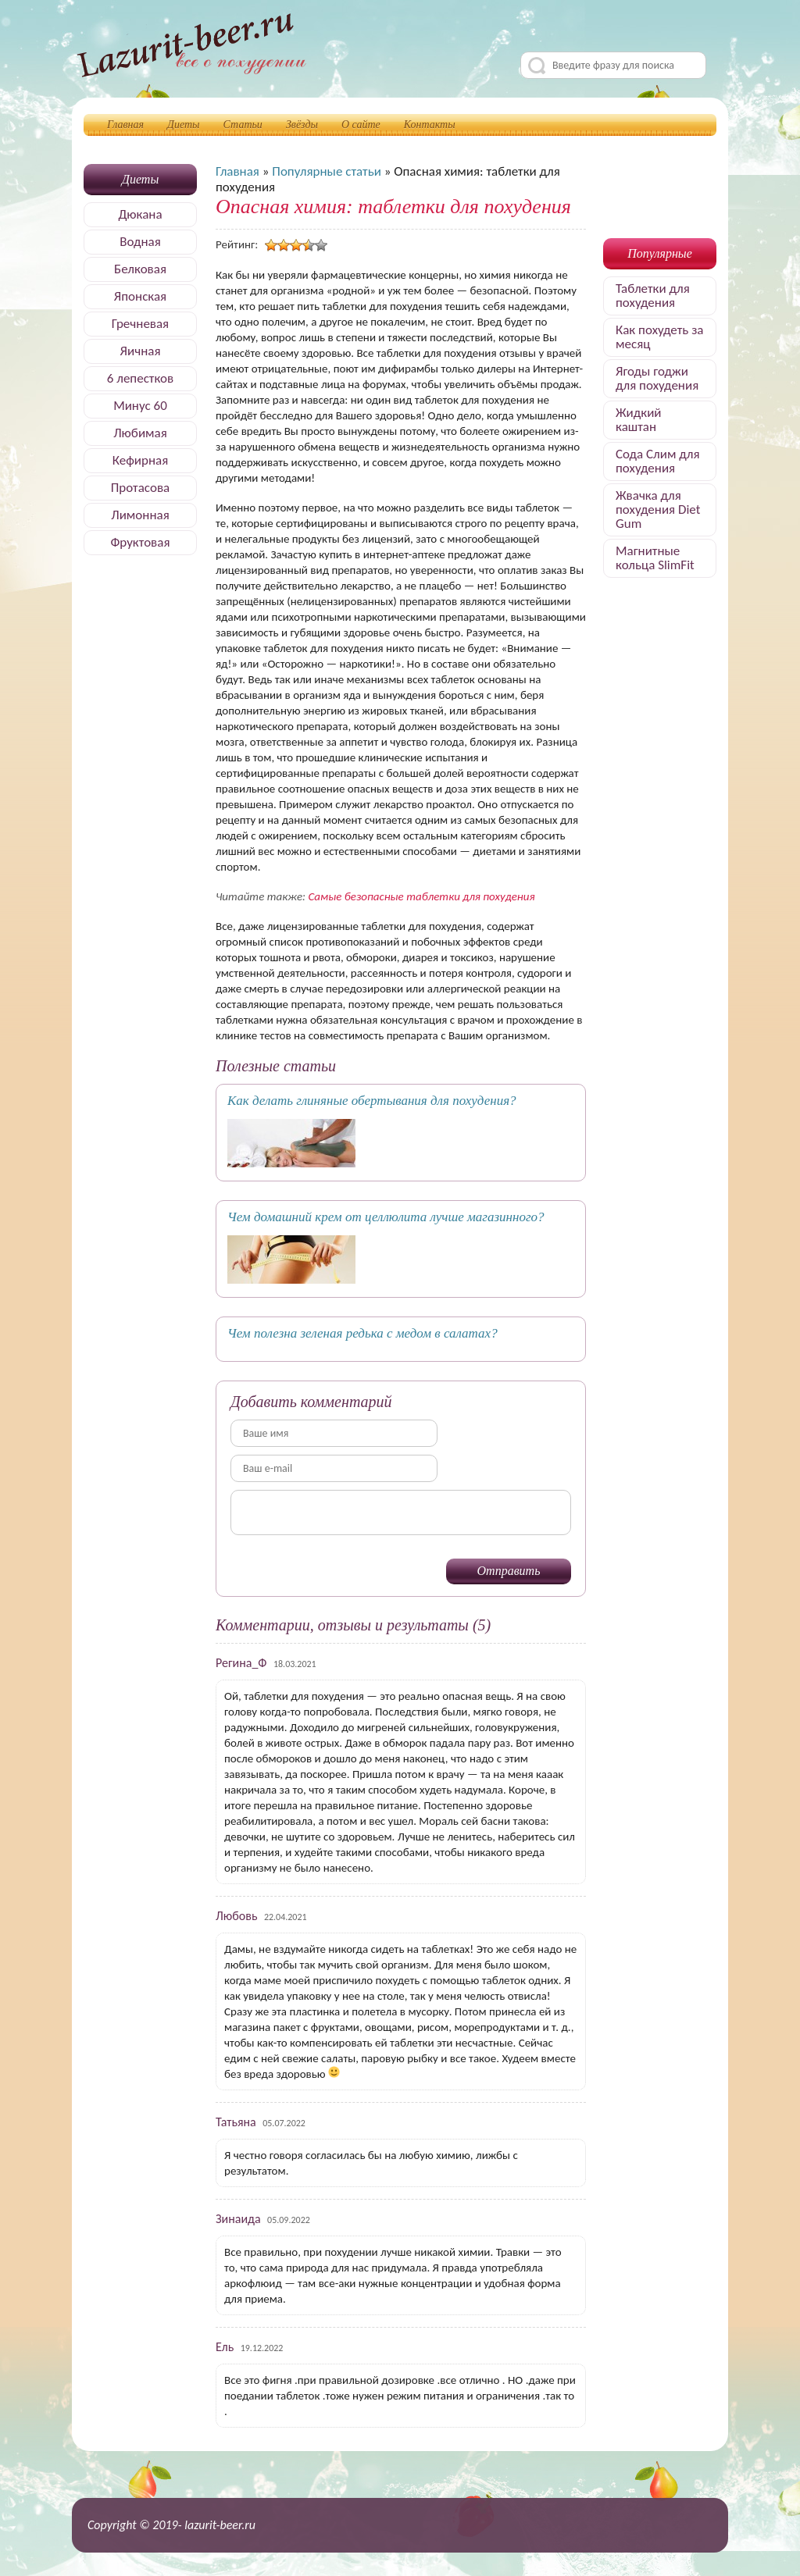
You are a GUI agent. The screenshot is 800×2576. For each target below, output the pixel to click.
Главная (125, 124)
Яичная (140, 351)
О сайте (360, 124)
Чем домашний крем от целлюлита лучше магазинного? (386, 1217)
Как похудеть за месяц (660, 337)
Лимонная (140, 515)
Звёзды (302, 124)
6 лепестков (140, 378)
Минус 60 (140, 405)
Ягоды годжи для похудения (657, 378)
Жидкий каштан (639, 419)
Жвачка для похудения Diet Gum (658, 509)
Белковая (140, 269)
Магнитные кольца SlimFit (655, 558)
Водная (140, 241)
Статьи (242, 124)
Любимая (140, 433)
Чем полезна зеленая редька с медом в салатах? (362, 1333)
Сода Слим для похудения (658, 461)
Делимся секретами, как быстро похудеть (191, 48)
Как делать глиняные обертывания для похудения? (371, 1100)
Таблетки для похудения (653, 295)
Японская (140, 296)
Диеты (183, 124)
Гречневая (140, 323)
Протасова (140, 487)
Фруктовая (140, 542)
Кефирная (140, 460)
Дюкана (140, 214)
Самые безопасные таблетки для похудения (422, 896)
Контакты (429, 124)
